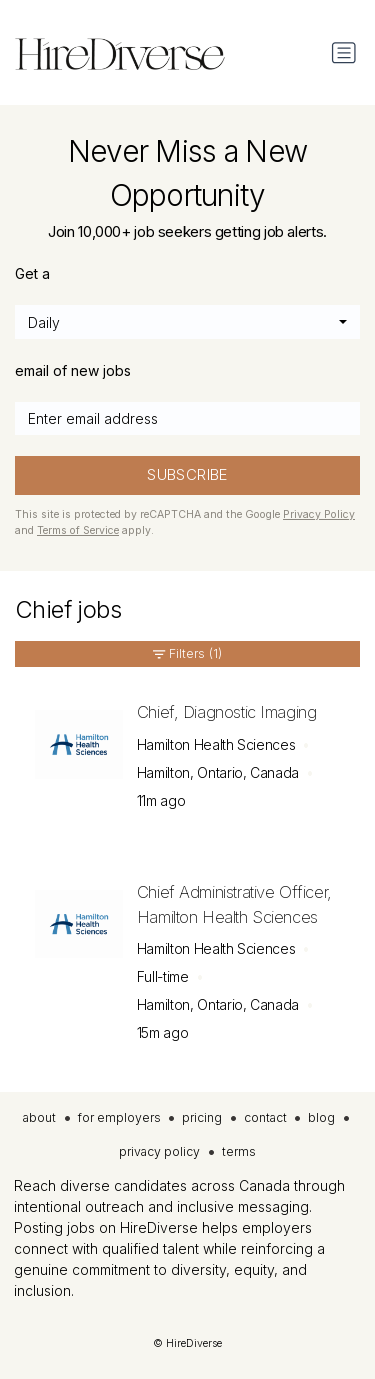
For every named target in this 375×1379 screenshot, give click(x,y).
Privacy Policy (319, 514)
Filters (187, 654)
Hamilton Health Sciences (216, 744)
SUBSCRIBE (187, 475)
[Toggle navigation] (344, 53)
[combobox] (187, 322)
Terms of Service (78, 530)
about (39, 1117)
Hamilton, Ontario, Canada (218, 772)
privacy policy (159, 1151)
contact (265, 1117)
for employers (119, 1117)
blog (321, 1117)
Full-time (163, 976)
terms (239, 1151)
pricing (202, 1117)
